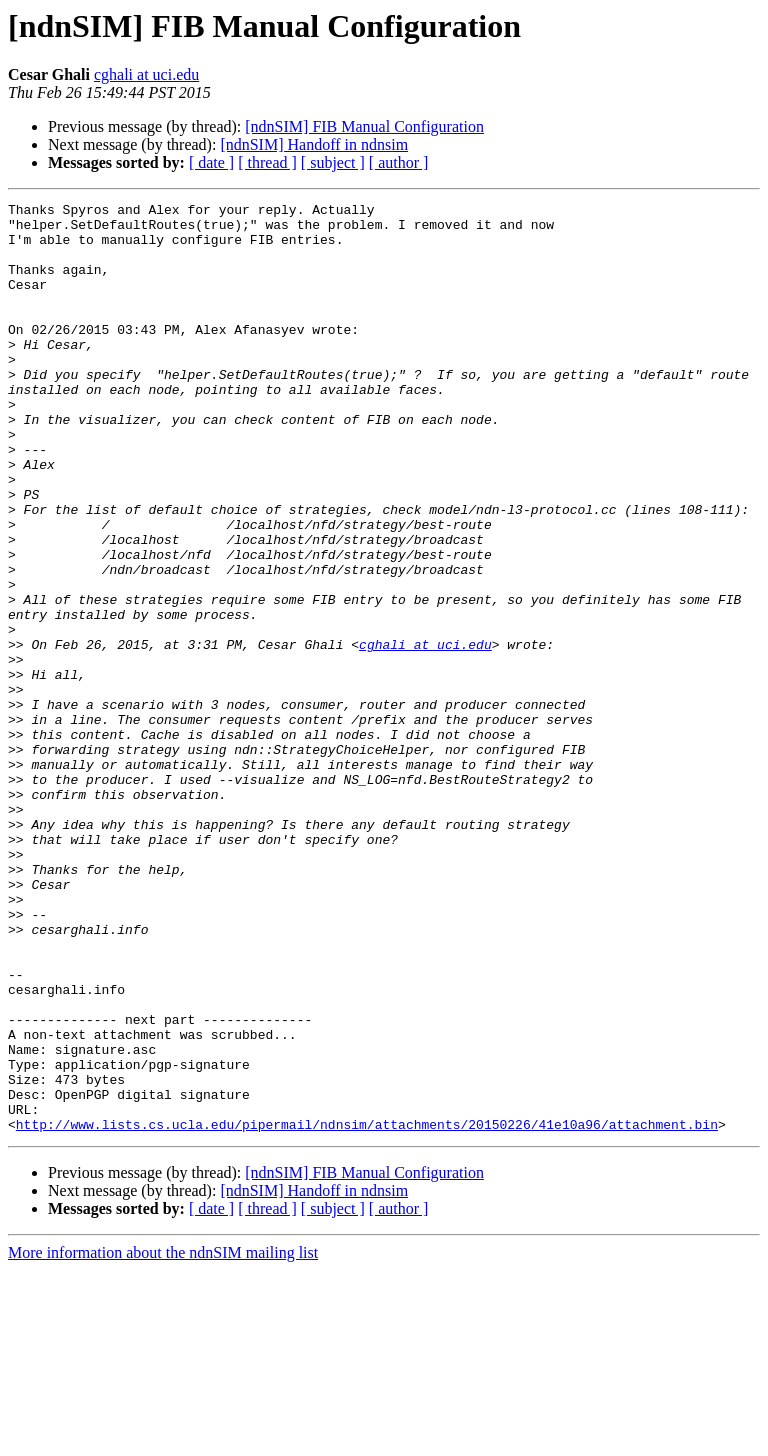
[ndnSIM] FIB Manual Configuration (364, 126)
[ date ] (211, 162)
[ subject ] (333, 162)
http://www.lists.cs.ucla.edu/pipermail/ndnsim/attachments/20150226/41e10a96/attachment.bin (367, 1310)
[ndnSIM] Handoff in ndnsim (314, 144)
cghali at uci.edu (146, 74)
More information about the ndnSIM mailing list (163, 1438)
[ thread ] (267, 162)
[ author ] (399, 162)
